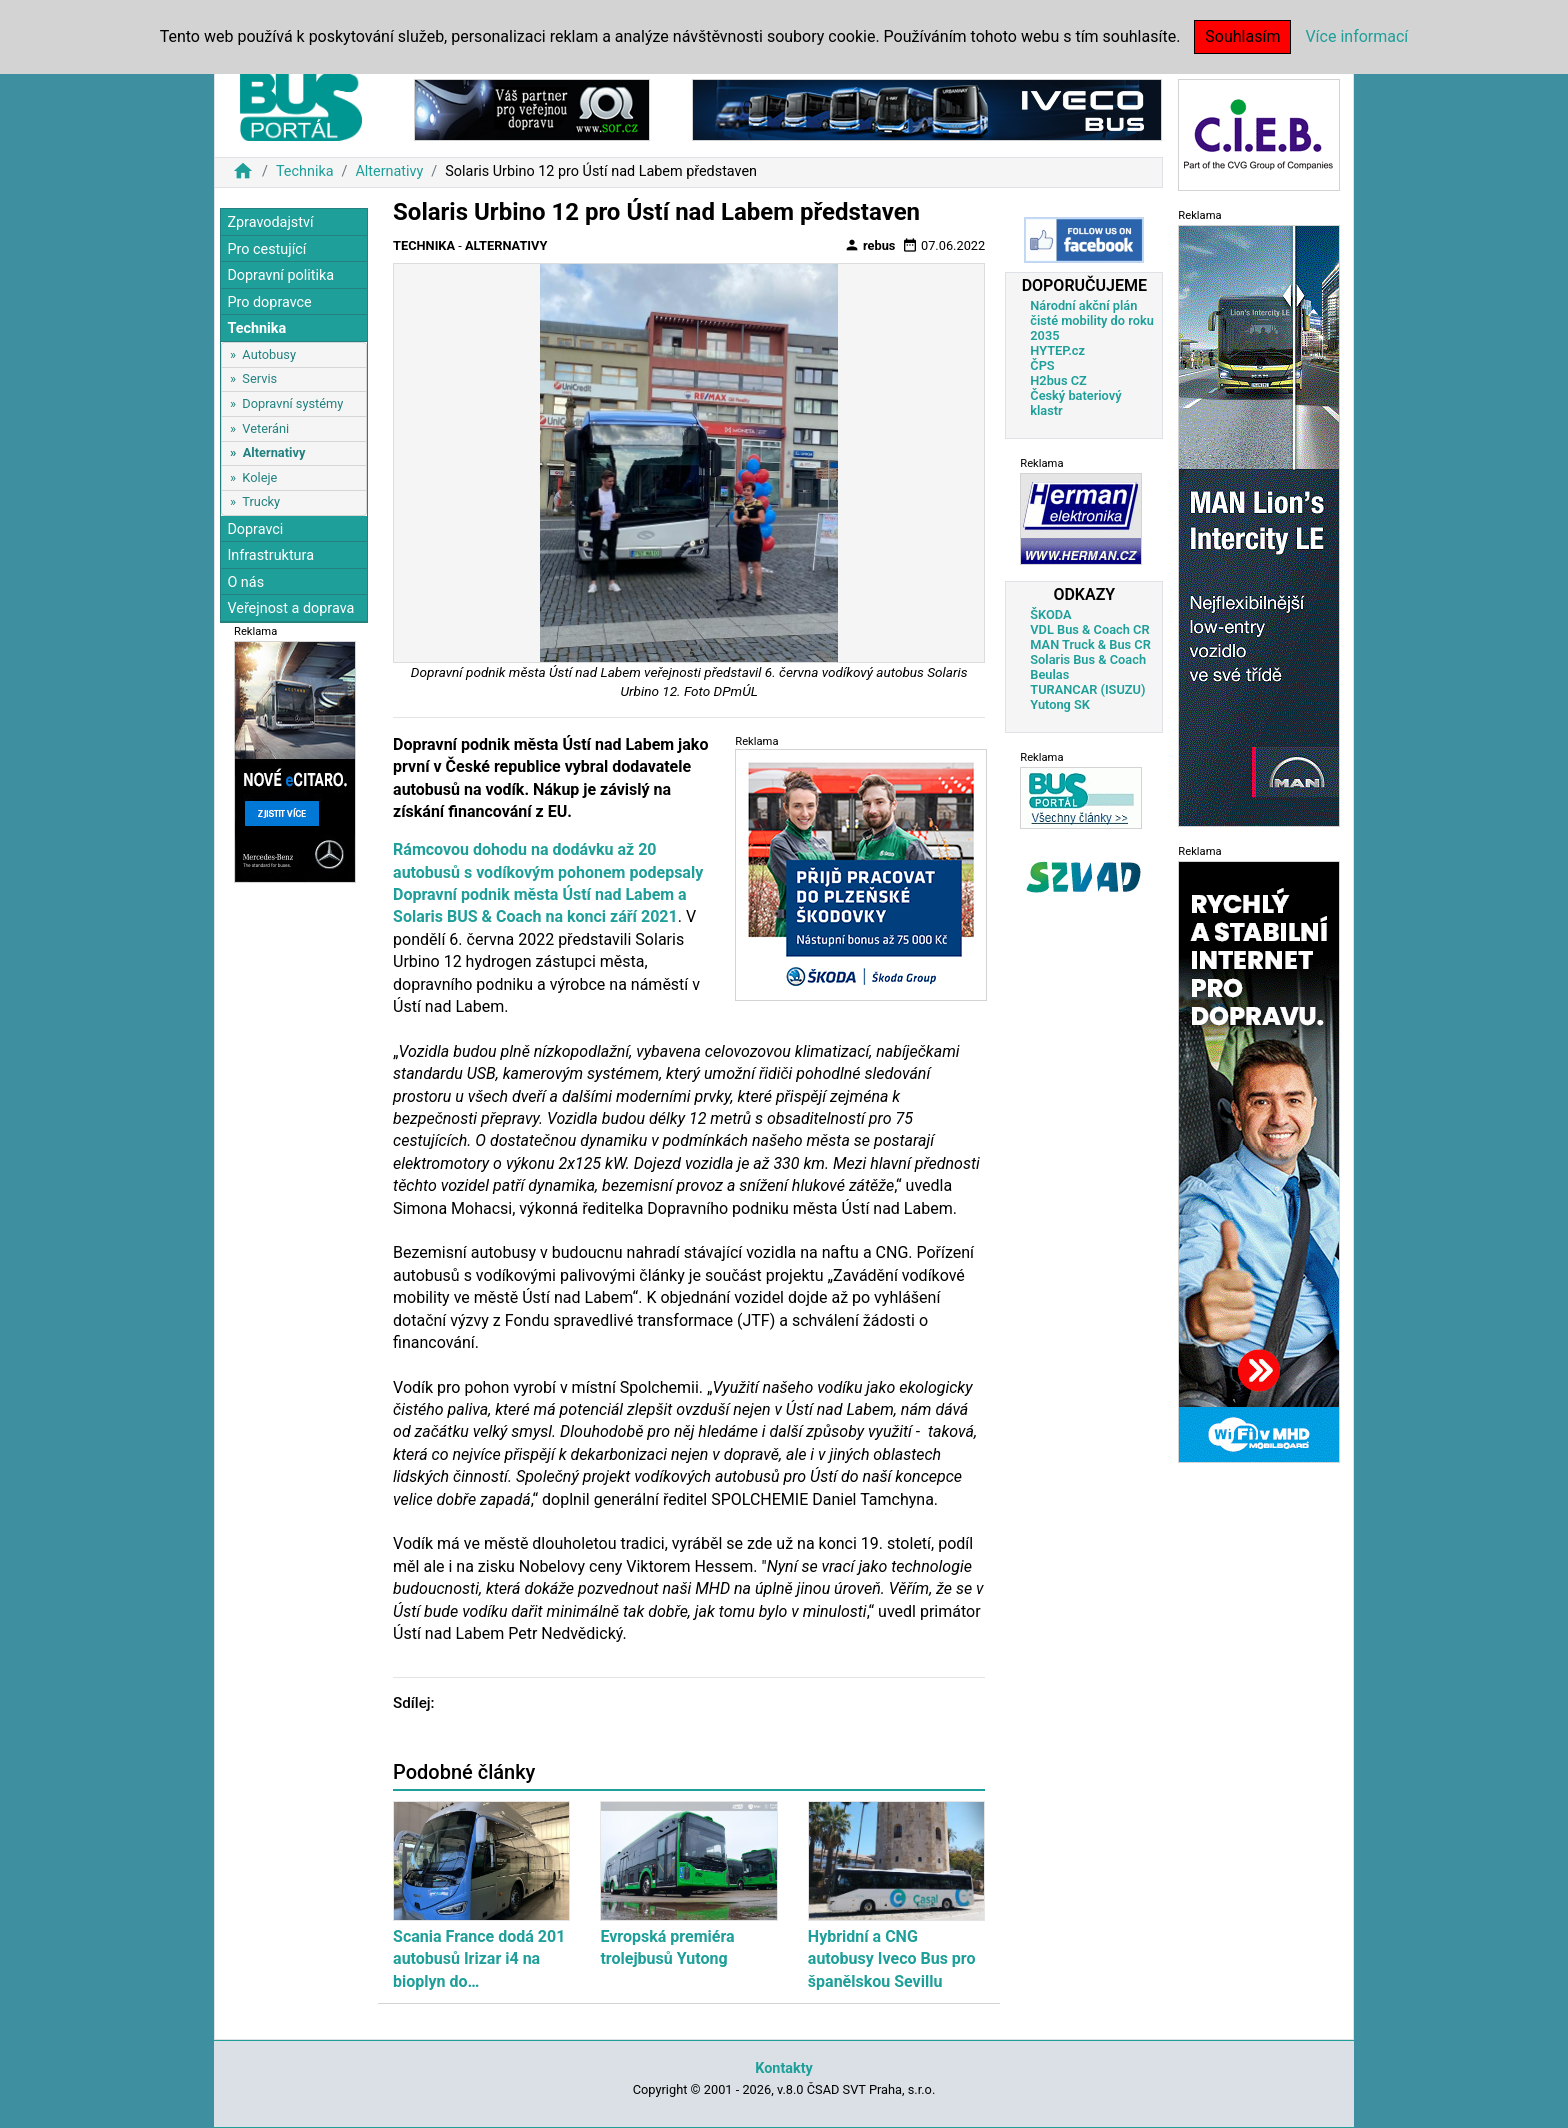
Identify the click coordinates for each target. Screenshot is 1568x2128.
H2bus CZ (1058, 380)
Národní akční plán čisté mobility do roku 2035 (1092, 320)
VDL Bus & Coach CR (1089, 629)
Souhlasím (1242, 36)
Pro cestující (266, 249)
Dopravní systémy (292, 403)
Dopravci (255, 529)
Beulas (1049, 674)
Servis (259, 378)
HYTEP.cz (1057, 350)
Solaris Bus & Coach (1088, 659)
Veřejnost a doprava (290, 608)
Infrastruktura (270, 555)
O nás (245, 582)
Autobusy (269, 354)
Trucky (261, 501)
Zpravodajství (270, 222)
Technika (305, 171)
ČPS (1042, 365)
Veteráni (265, 428)
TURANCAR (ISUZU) (1087, 689)
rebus (870, 245)
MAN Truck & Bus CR (1090, 644)
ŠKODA (1050, 614)
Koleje (259, 477)
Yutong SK (1060, 704)
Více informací (1356, 36)
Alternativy (389, 171)
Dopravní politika (280, 275)
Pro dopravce (269, 302)
